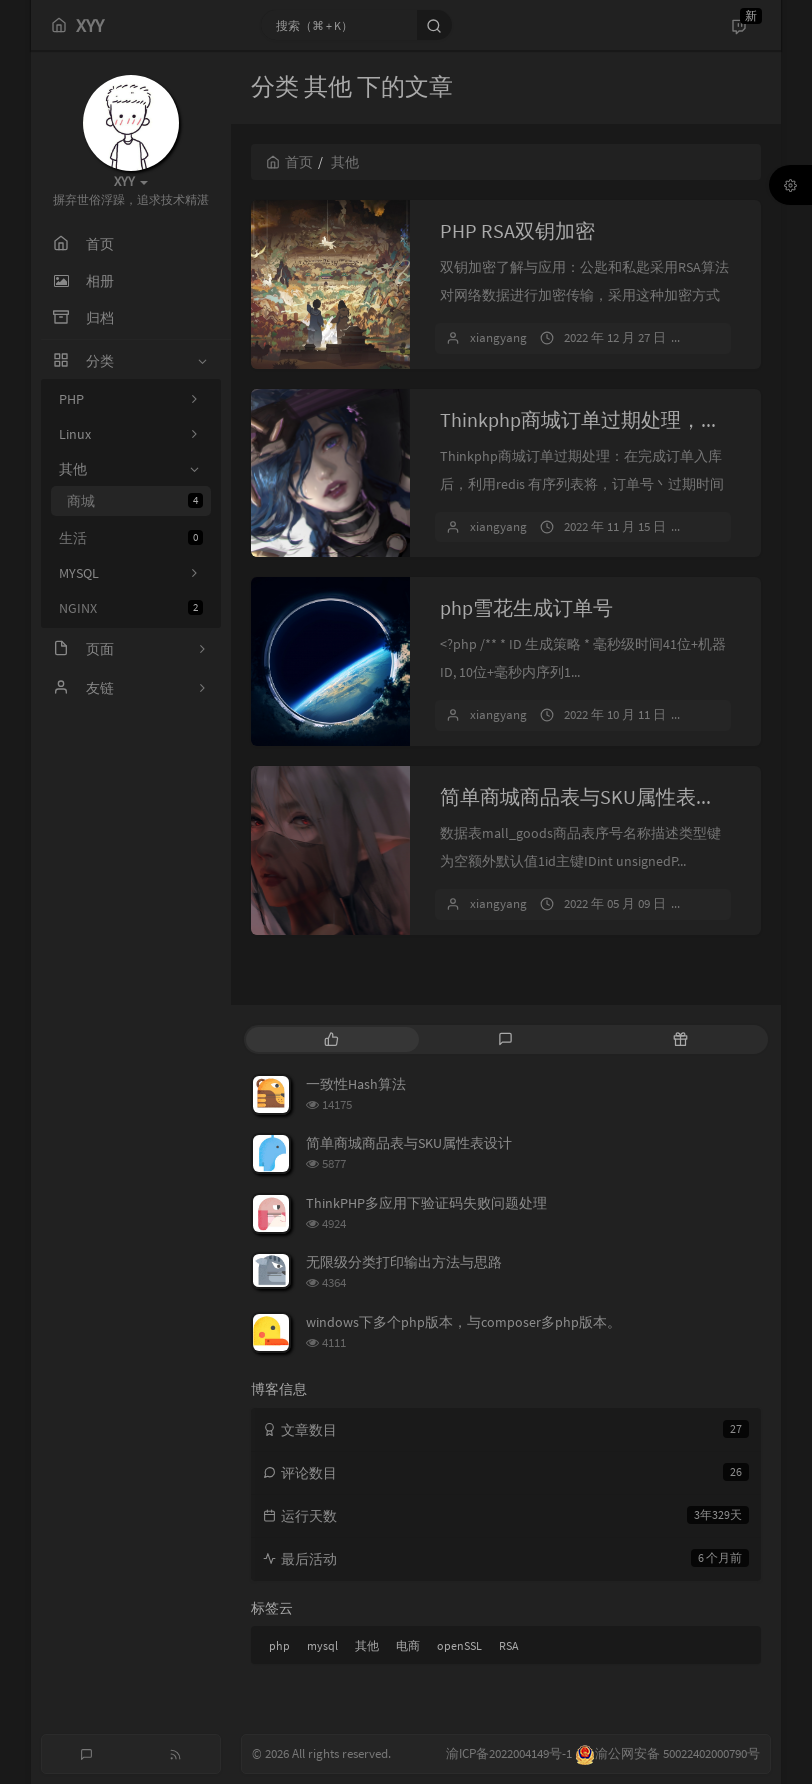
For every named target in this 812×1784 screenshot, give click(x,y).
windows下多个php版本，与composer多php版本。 (463, 1322)
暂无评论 (726, 337)
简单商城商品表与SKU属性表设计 (588, 796)
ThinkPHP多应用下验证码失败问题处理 (426, 1203)
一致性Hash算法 (356, 1084)
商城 (135, 501)
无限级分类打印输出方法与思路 (404, 1262)
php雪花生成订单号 (526, 607)
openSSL (459, 1645)
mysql (322, 1645)
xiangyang (498, 337)
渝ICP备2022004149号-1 (510, 1753)
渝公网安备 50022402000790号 (667, 1753)
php (279, 1645)
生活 (131, 538)
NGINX (131, 608)
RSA (509, 1645)
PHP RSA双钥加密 (517, 230)
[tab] (331, 1039)
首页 (289, 162)
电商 (408, 1645)
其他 (367, 1645)
